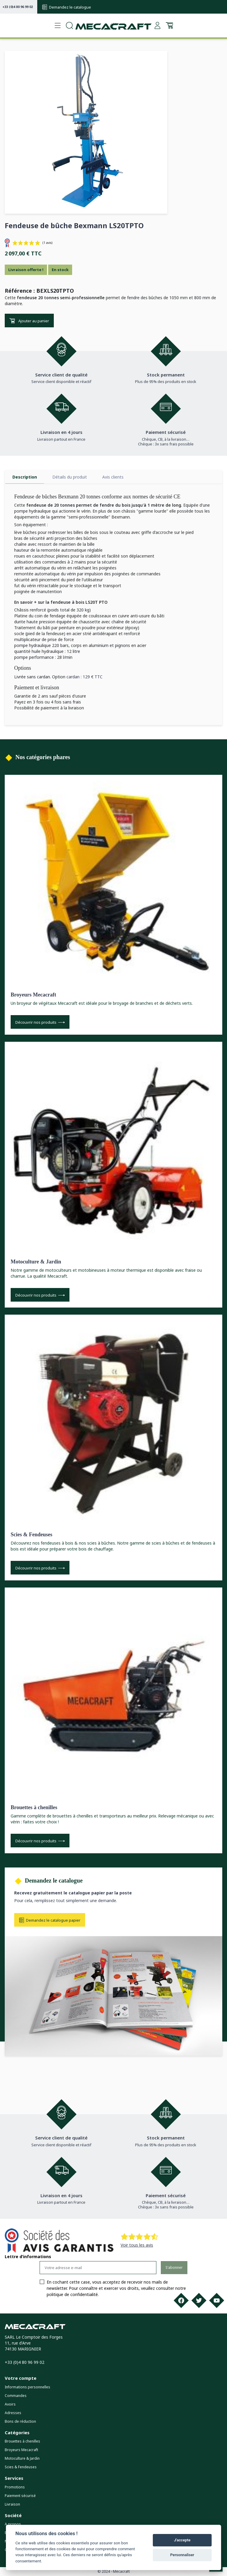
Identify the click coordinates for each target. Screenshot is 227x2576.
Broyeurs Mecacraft (33, 995)
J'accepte (182, 2540)
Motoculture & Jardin (36, 1262)
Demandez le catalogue (66, 7)
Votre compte (20, 2378)
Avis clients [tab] (113, 477)
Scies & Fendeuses (31, 1534)
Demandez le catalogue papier (49, 1920)
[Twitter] (199, 2300)
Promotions (15, 2487)
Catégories (17, 2432)
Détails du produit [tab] (69, 477)
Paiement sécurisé (20, 2495)
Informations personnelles (27, 2387)
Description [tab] (24, 477)
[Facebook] (181, 2300)
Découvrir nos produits (40, 1022)
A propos (13, 2524)
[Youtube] (217, 2300)
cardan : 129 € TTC (85, 677)
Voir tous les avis (137, 2245)
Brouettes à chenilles (34, 1807)
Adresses (13, 2412)
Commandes (16, 2395)
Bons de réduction (20, 2421)
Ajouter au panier (29, 320)
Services (14, 2478)
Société (13, 2515)
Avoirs (10, 2404)
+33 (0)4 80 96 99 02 (17, 6)
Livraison (12, 2504)
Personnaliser (182, 2555)
